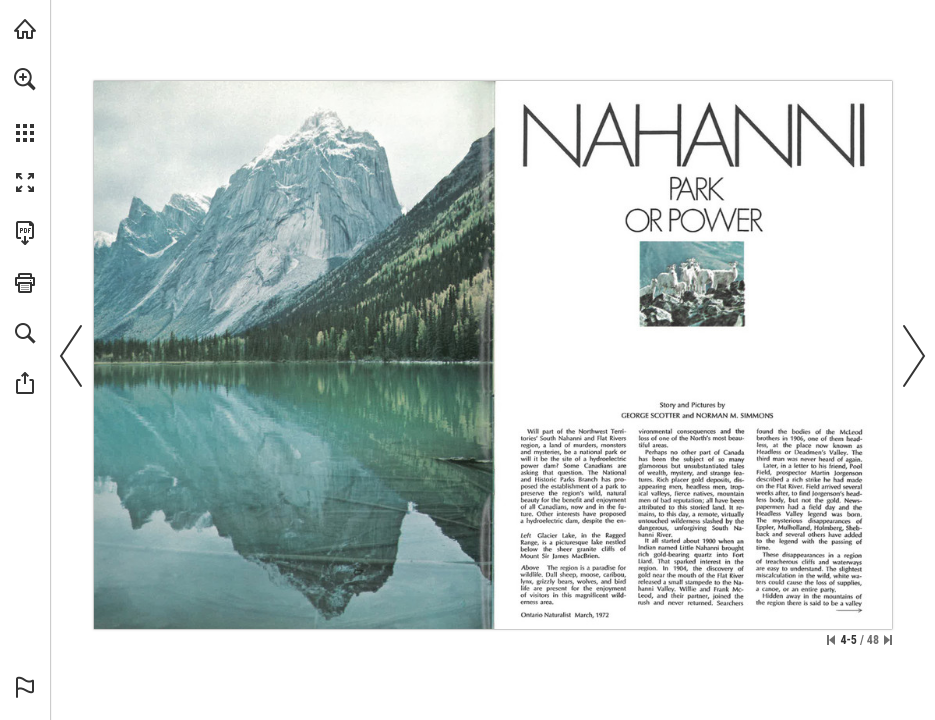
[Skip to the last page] (888, 640)
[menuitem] (25, 105)
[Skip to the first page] (831, 640)
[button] (25, 79)
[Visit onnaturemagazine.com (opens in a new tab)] (25, 29)
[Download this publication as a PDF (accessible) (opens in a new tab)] (25, 233)
